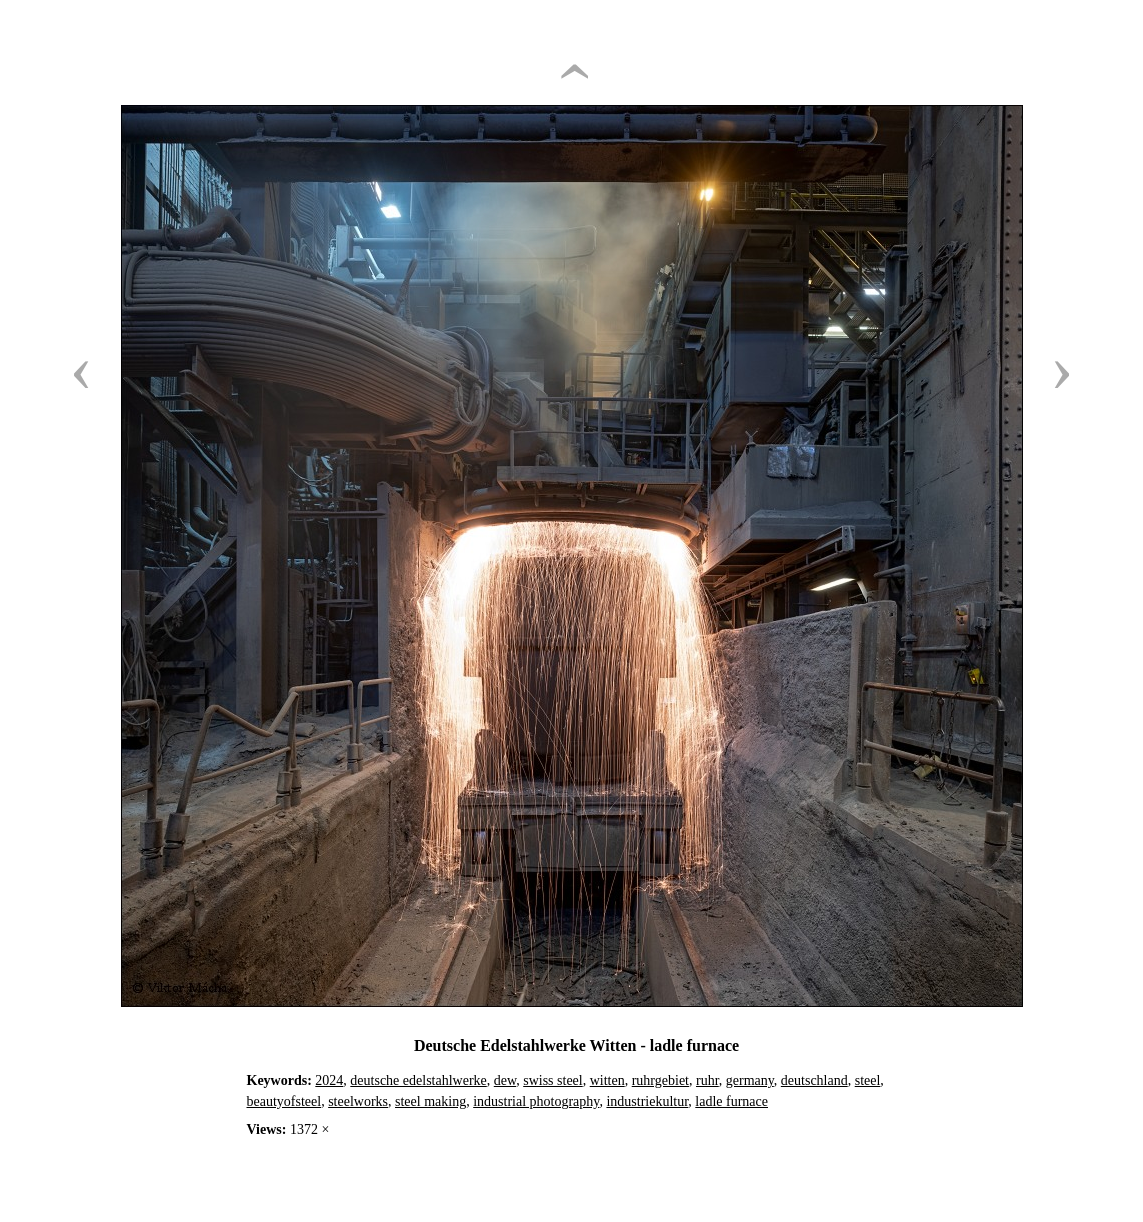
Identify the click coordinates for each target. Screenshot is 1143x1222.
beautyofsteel (284, 1101)
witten (607, 1080)
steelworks (358, 1101)
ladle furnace (731, 1101)
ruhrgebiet (660, 1080)
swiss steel (553, 1080)
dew (505, 1080)
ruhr (707, 1080)
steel (868, 1080)
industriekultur (647, 1101)
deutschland (814, 1080)
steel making (430, 1101)
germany (750, 1080)
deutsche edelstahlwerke (418, 1080)
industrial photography (536, 1101)
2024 (329, 1080)
